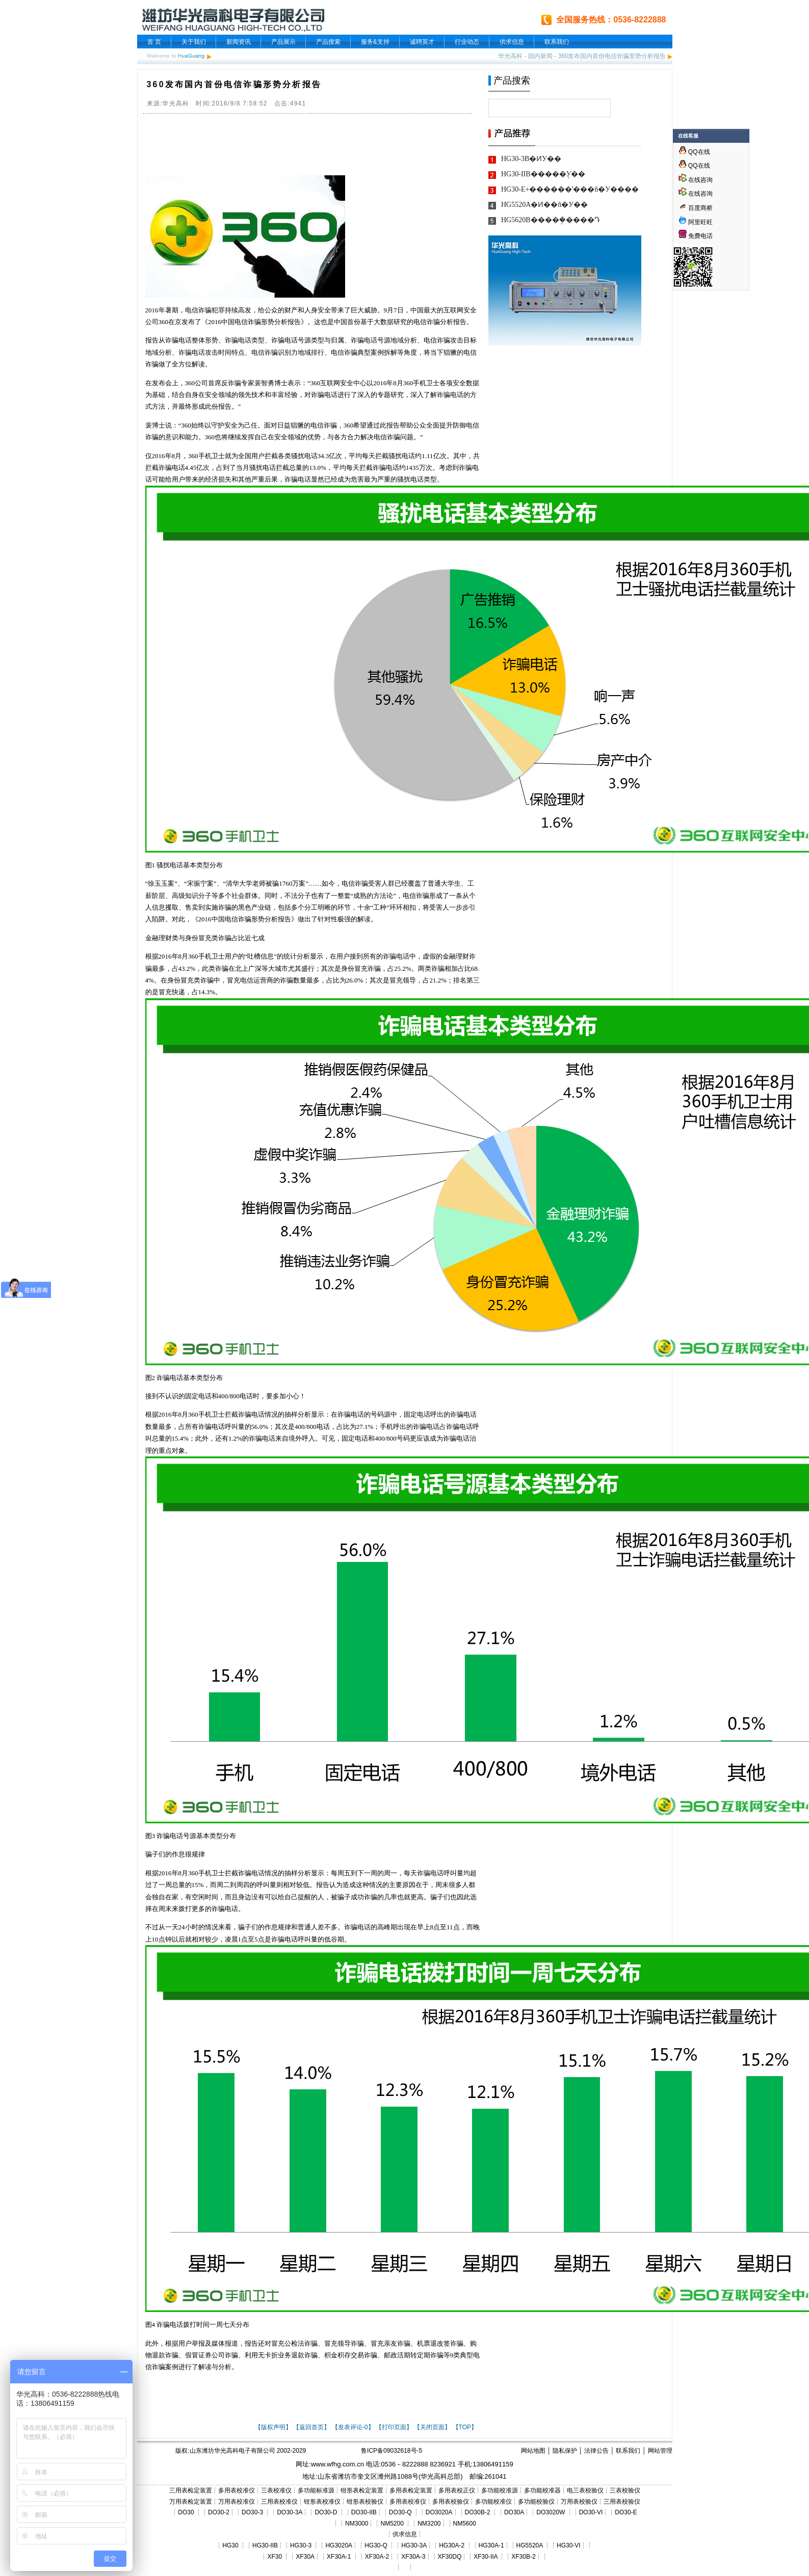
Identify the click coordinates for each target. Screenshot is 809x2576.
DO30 (186, 2512)
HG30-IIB (265, 2545)
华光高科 (510, 56)
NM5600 (464, 2523)
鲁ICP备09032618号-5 (391, 2450)
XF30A (305, 2556)
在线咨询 (695, 179)
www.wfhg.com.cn (337, 2464)
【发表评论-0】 (353, 2427)
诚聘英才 (422, 41)
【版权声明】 (273, 2427)
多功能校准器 (542, 2490)
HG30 (230, 2545)
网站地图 (533, 2450)
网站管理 (660, 2450)
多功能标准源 (316, 2490)
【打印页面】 (394, 2427)
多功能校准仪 (493, 2501)
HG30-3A (414, 2545)
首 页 (154, 41)
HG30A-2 (451, 2545)
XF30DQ (450, 2556)
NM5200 (391, 2523)
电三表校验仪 (585, 2490)
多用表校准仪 (236, 2490)
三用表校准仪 (279, 2501)
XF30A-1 (339, 2556)
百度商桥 (695, 207)
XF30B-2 (523, 2556)
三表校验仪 (625, 2490)
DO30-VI (591, 2512)
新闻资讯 (238, 41)
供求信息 (512, 41)
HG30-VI (569, 2545)
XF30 (274, 2556)
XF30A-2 (377, 2556)
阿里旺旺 (700, 222)
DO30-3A (289, 2512)
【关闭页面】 (432, 2427)
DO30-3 (252, 2512)
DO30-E (626, 2512)
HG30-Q (375, 2545)
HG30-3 (300, 2545)
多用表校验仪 (450, 2501)
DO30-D (326, 2512)
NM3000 (356, 2523)
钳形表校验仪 (365, 2501)
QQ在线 (694, 151)
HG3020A (338, 2545)
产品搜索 (328, 41)
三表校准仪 (276, 2490)
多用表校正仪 (456, 2490)
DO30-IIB (364, 2512)
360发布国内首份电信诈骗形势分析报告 (612, 56)
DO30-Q (400, 2512)
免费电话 (695, 236)
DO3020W (550, 2512)
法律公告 (596, 2450)
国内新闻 (540, 56)
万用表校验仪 (579, 2501)
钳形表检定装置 (362, 2490)
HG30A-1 (491, 2545)
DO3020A (439, 2512)
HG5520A (529, 2545)
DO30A (514, 2512)
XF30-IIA (486, 2556)
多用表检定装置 (410, 2490)
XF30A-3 (413, 2556)
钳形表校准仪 (322, 2501)
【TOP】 (465, 2427)
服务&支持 (375, 41)
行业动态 (467, 41)
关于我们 (193, 41)
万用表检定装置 (190, 2501)
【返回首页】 (311, 2427)
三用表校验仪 (622, 2501)
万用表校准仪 (236, 2501)
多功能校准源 (499, 2490)
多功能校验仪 (536, 2501)
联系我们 (556, 41)
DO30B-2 (477, 2512)
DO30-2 (218, 2512)
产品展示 (283, 41)
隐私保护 (565, 2450)
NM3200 (428, 2523)
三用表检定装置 (190, 2490)
